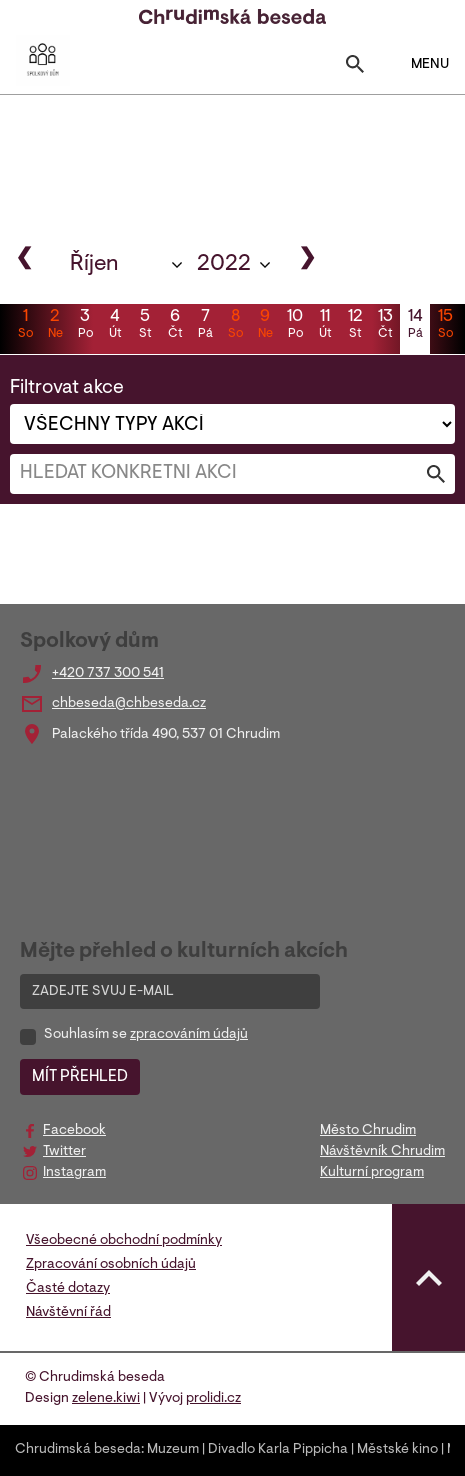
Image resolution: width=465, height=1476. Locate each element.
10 (295, 326)
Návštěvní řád (68, 1313)
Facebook (74, 1131)
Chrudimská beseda (78, 1450)
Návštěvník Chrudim (382, 1152)
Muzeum (173, 1450)
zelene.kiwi (106, 1399)
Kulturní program (372, 1173)
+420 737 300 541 (108, 674)
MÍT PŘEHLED (80, 1077)
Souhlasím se (146, 1035)
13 (385, 326)
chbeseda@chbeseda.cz (129, 704)
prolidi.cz (213, 1399)
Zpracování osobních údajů (111, 1265)
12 (355, 326)
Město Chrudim (368, 1131)
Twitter (64, 1152)
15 (445, 326)
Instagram (74, 1173)
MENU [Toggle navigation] (417, 64)
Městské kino (397, 1450)
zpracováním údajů (189, 1035)
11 (325, 326)
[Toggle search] (355, 68)
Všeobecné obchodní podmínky (124, 1241)
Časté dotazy (68, 1289)
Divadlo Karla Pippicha (278, 1450)
